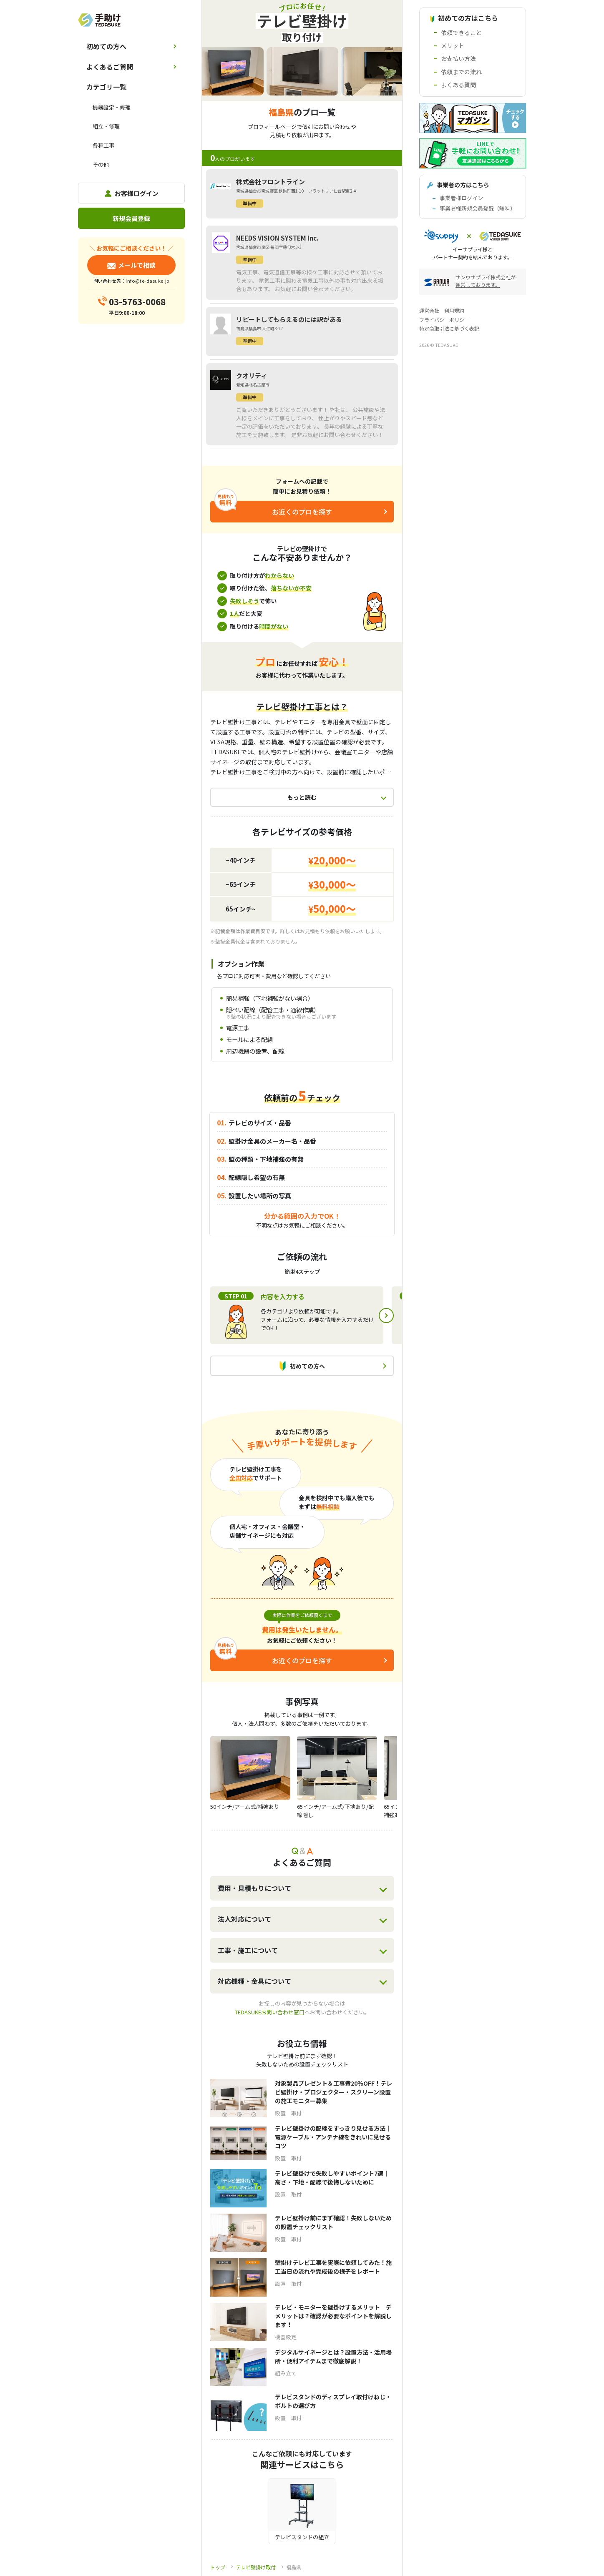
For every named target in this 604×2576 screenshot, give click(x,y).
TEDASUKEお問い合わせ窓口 (270, 2012)
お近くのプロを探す (302, 512)
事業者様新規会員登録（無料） (478, 208)
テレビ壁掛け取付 (256, 2567)
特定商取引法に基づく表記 (449, 328)
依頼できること (461, 32)
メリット (452, 45)
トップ (217, 2567)
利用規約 (454, 310)
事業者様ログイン (461, 198)
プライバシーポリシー (444, 319)
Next (386, 1315)
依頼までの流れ (461, 72)
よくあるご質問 (109, 67)
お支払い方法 (458, 58)
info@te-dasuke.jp (147, 280)
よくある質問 (458, 84)
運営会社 (429, 310)
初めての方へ (106, 46)
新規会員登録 (131, 218)
